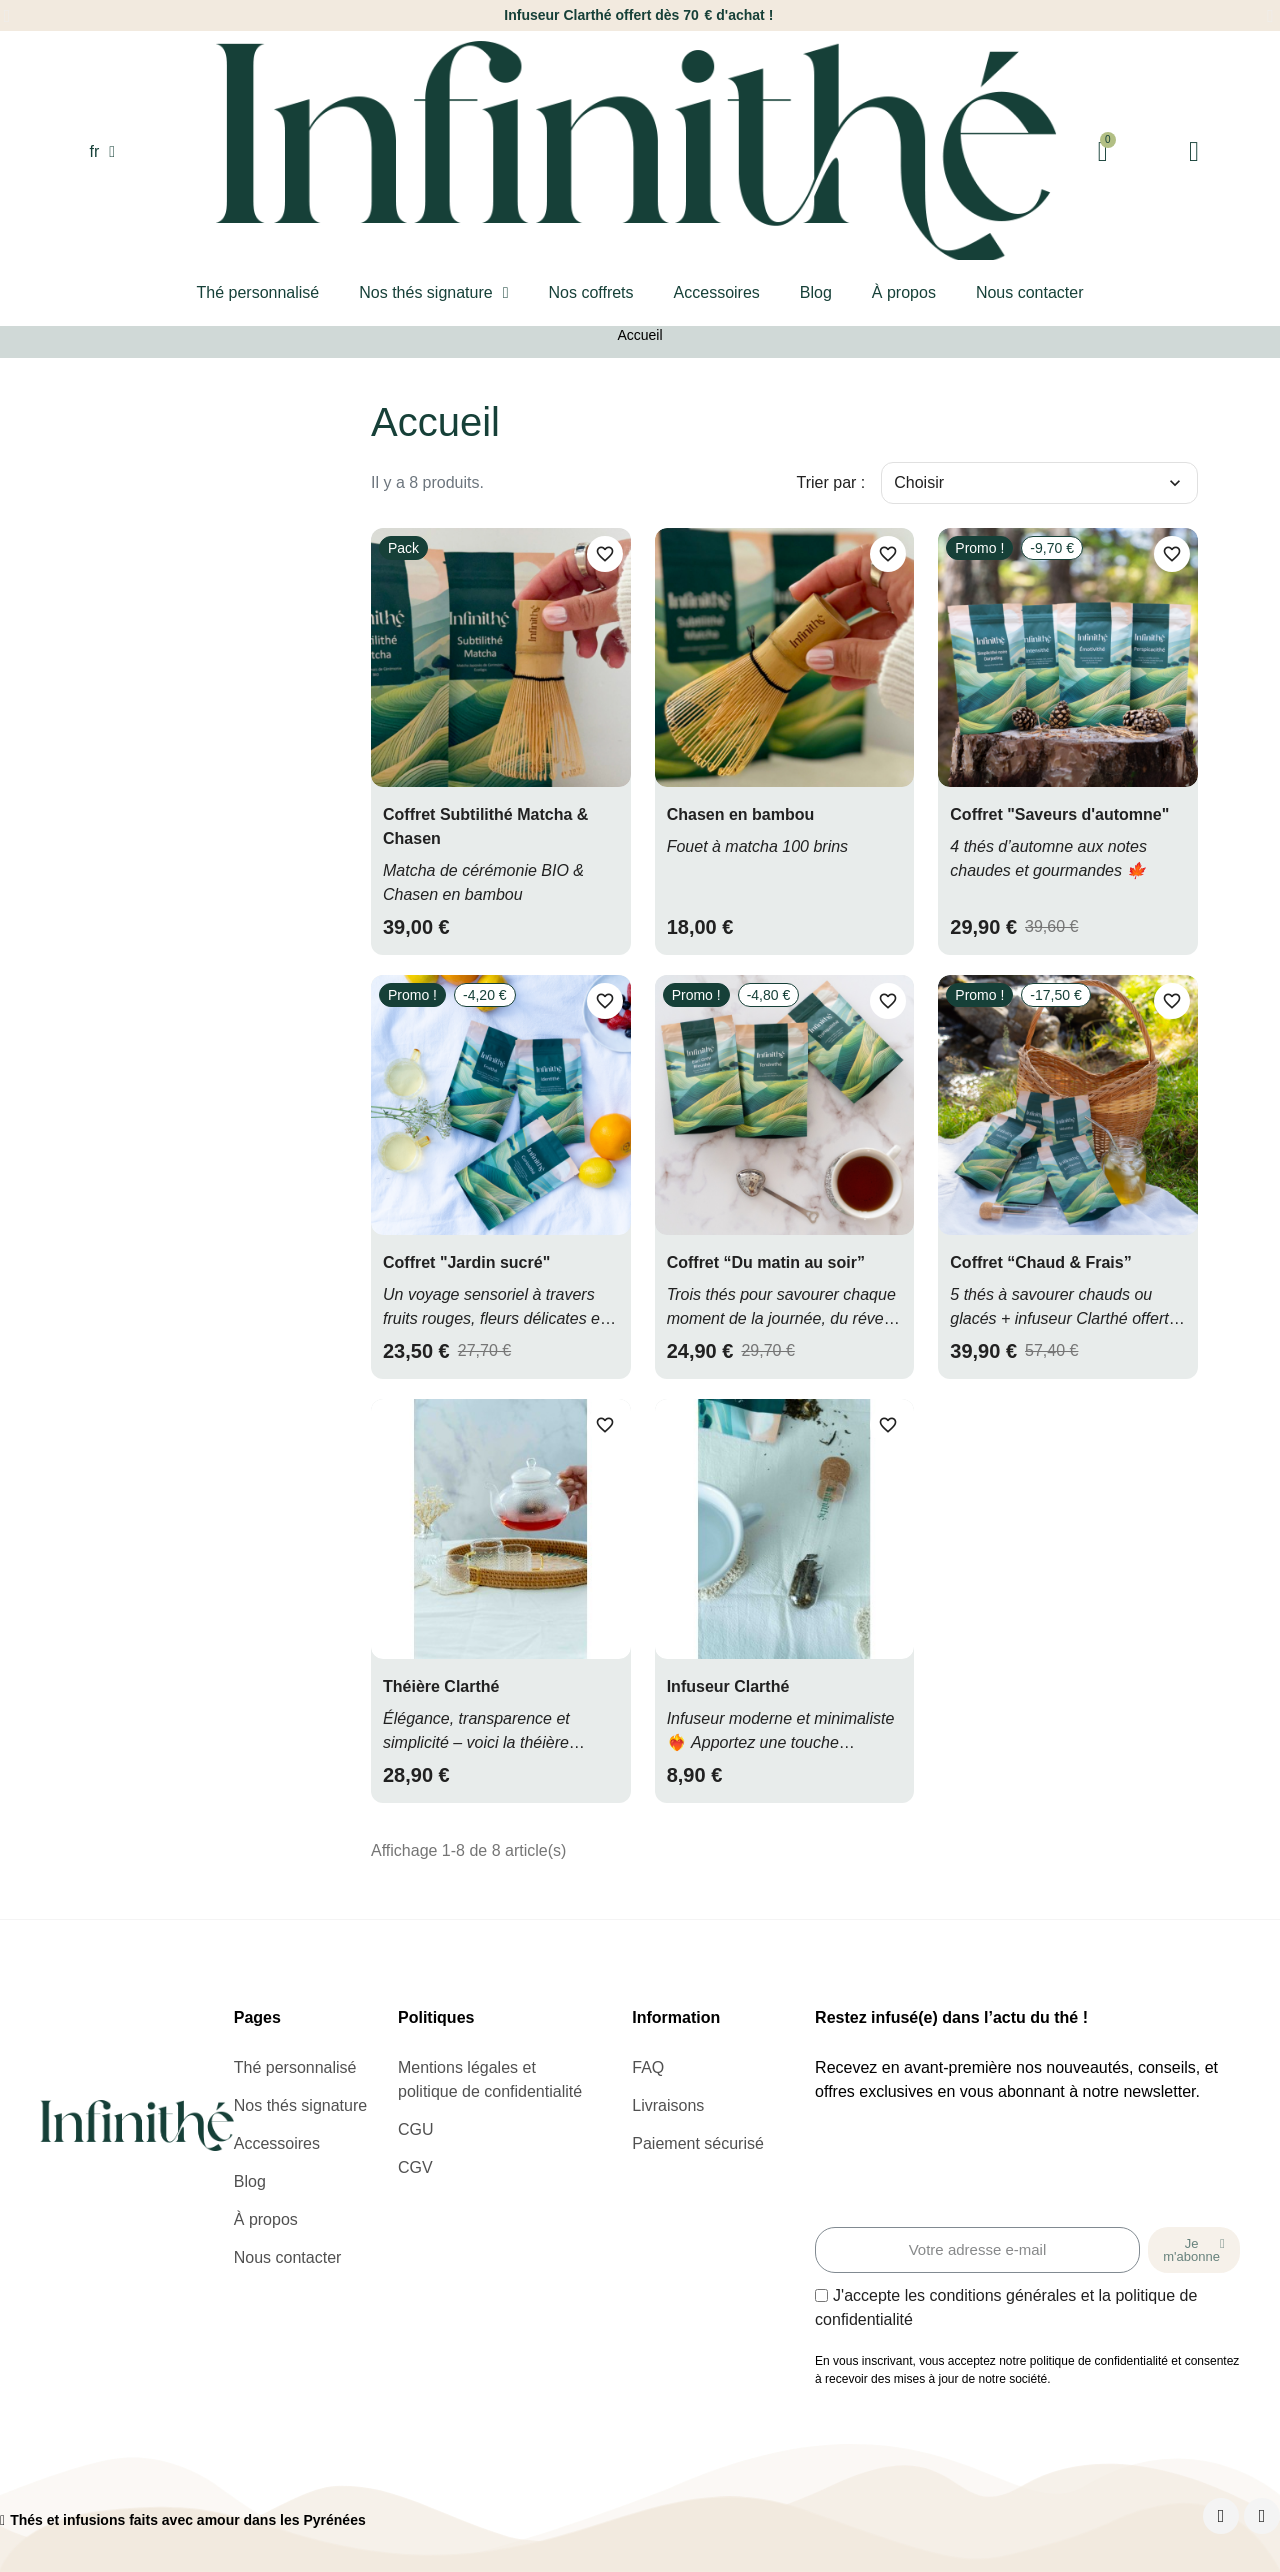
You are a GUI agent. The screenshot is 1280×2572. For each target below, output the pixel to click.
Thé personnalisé (257, 292)
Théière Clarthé (441, 1686)
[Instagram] (1262, 2516)
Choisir (1039, 483)
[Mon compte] (1194, 152)
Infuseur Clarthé (728, 1686)
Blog (816, 292)
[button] (7, 16)
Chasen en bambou (741, 814)
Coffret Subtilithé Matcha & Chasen (485, 826)
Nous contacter (1030, 292)
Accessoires (717, 292)
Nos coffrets (590, 292)
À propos (904, 292)
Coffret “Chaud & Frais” (1040, 1262)
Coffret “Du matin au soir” (766, 1262)
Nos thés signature (433, 293)
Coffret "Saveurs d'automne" (1059, 814)
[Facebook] (1221, 2516)
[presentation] (967, 2168)
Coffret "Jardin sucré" (466, 1262)
